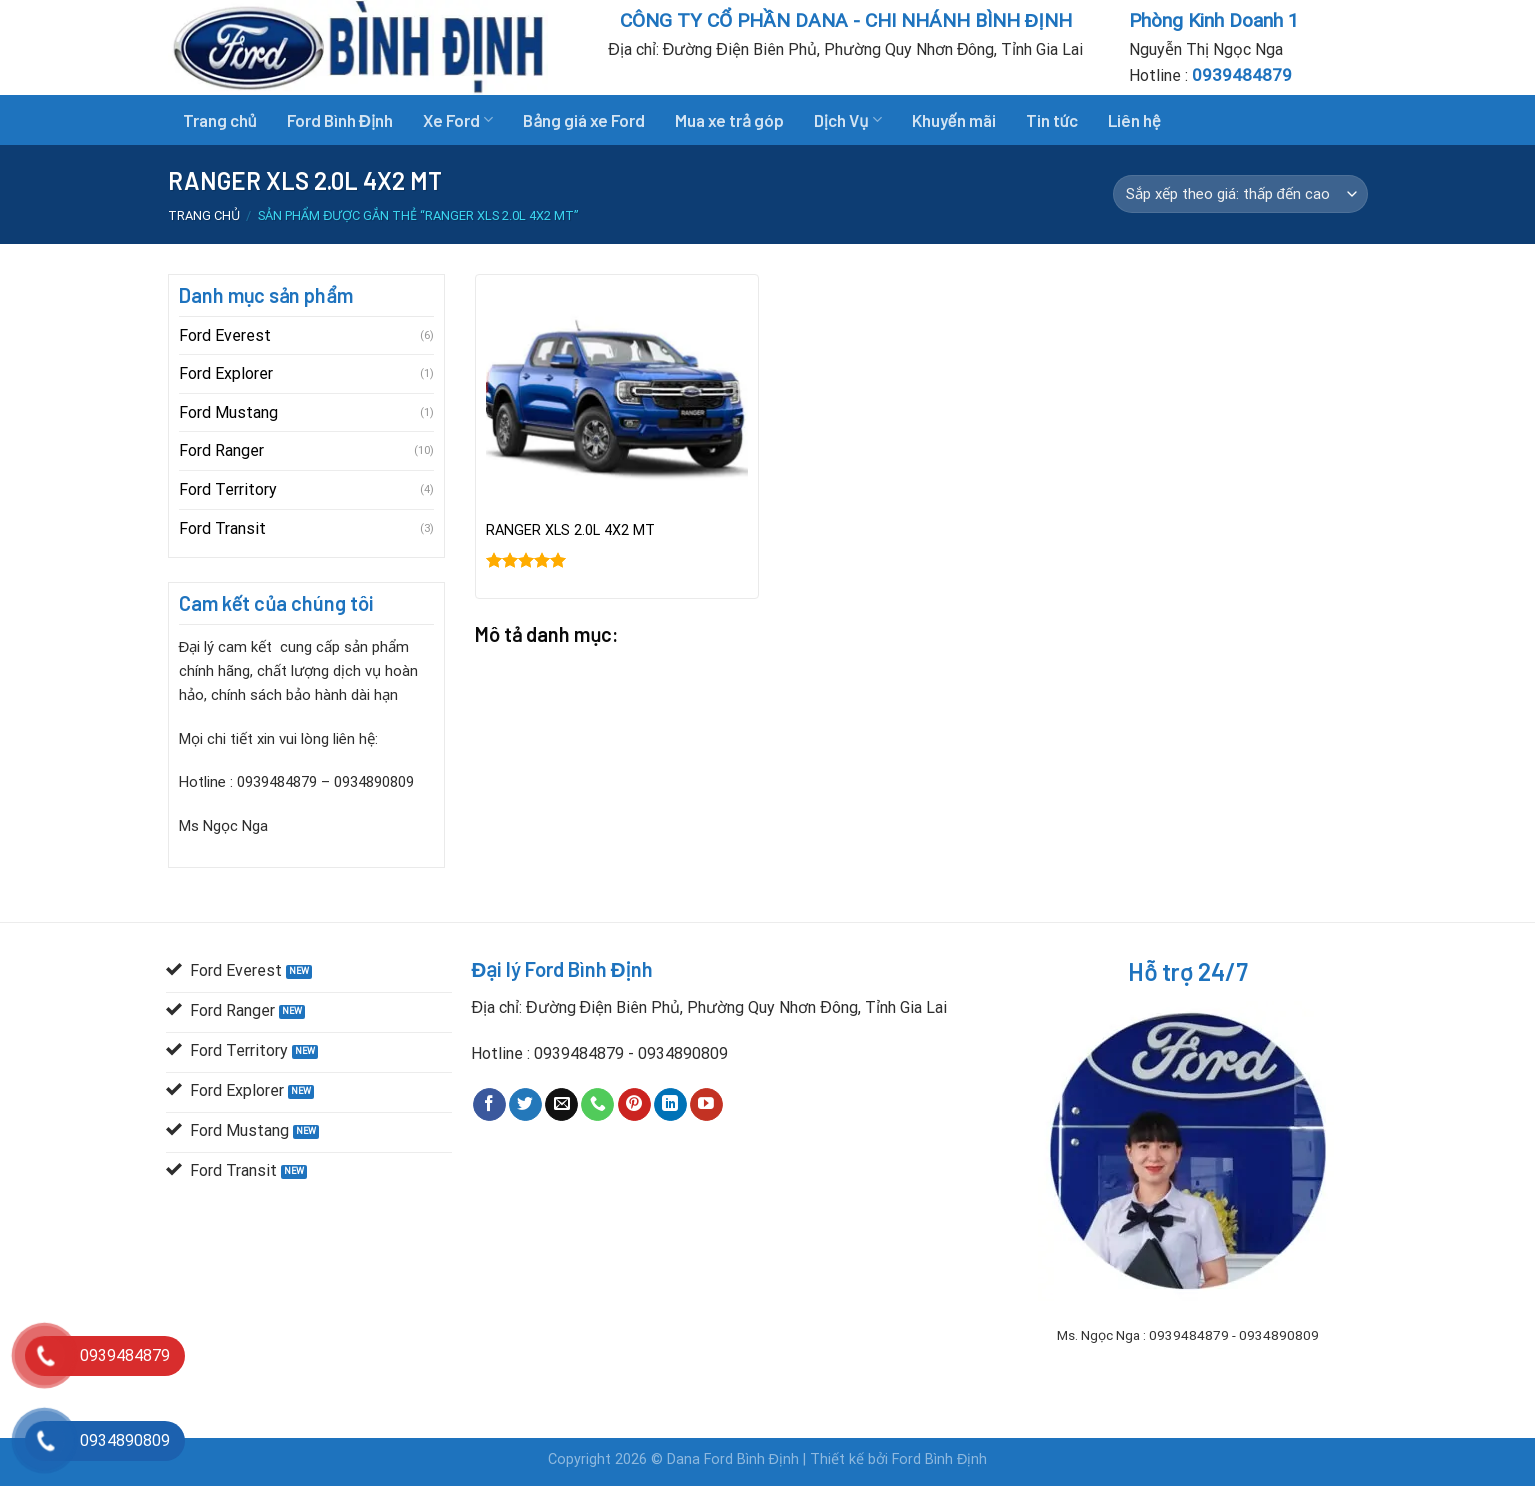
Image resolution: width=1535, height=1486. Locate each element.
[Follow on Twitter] (525, 1105)
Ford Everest (225, 335)
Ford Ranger (221, 450)
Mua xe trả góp (729, 120)
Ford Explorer (226, 373)
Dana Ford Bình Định (735, 1459)
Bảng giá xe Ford (584, 120)
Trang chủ (220, 120)
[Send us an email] (561, 1105)
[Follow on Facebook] (489, 1105)
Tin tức (1052, 120)
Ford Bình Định (340, 120)
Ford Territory (228, 489)
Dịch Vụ (848, 120)
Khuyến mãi (954, 120)
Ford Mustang (228, 412)
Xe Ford (458, 120)
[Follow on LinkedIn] (670, 1105)
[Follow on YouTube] (706, 1105)
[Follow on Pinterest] (634, 1105)
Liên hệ (1134, 120)
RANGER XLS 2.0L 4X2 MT (570, 530)
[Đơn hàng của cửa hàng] (1240, 194)
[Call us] (597, 1105)
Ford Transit (222, 528)
